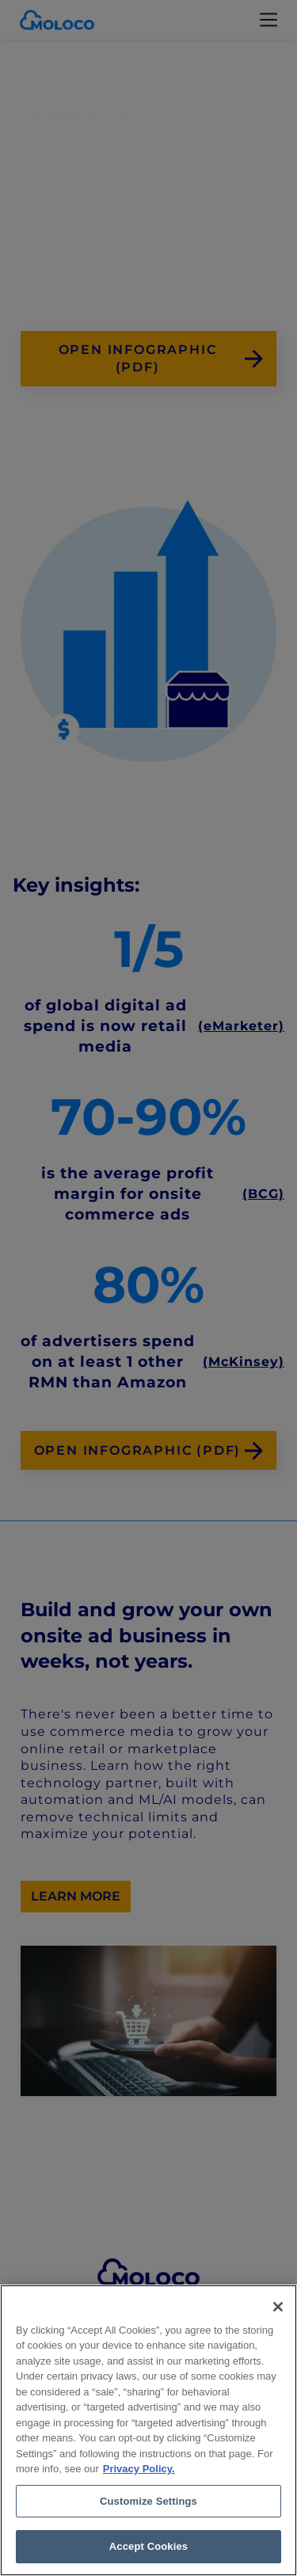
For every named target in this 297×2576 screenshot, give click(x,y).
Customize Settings (148, 2501)
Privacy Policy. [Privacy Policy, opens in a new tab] (139, 2469)
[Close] (278, 2306)
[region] (148, 2430)
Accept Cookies (148, 2546)
